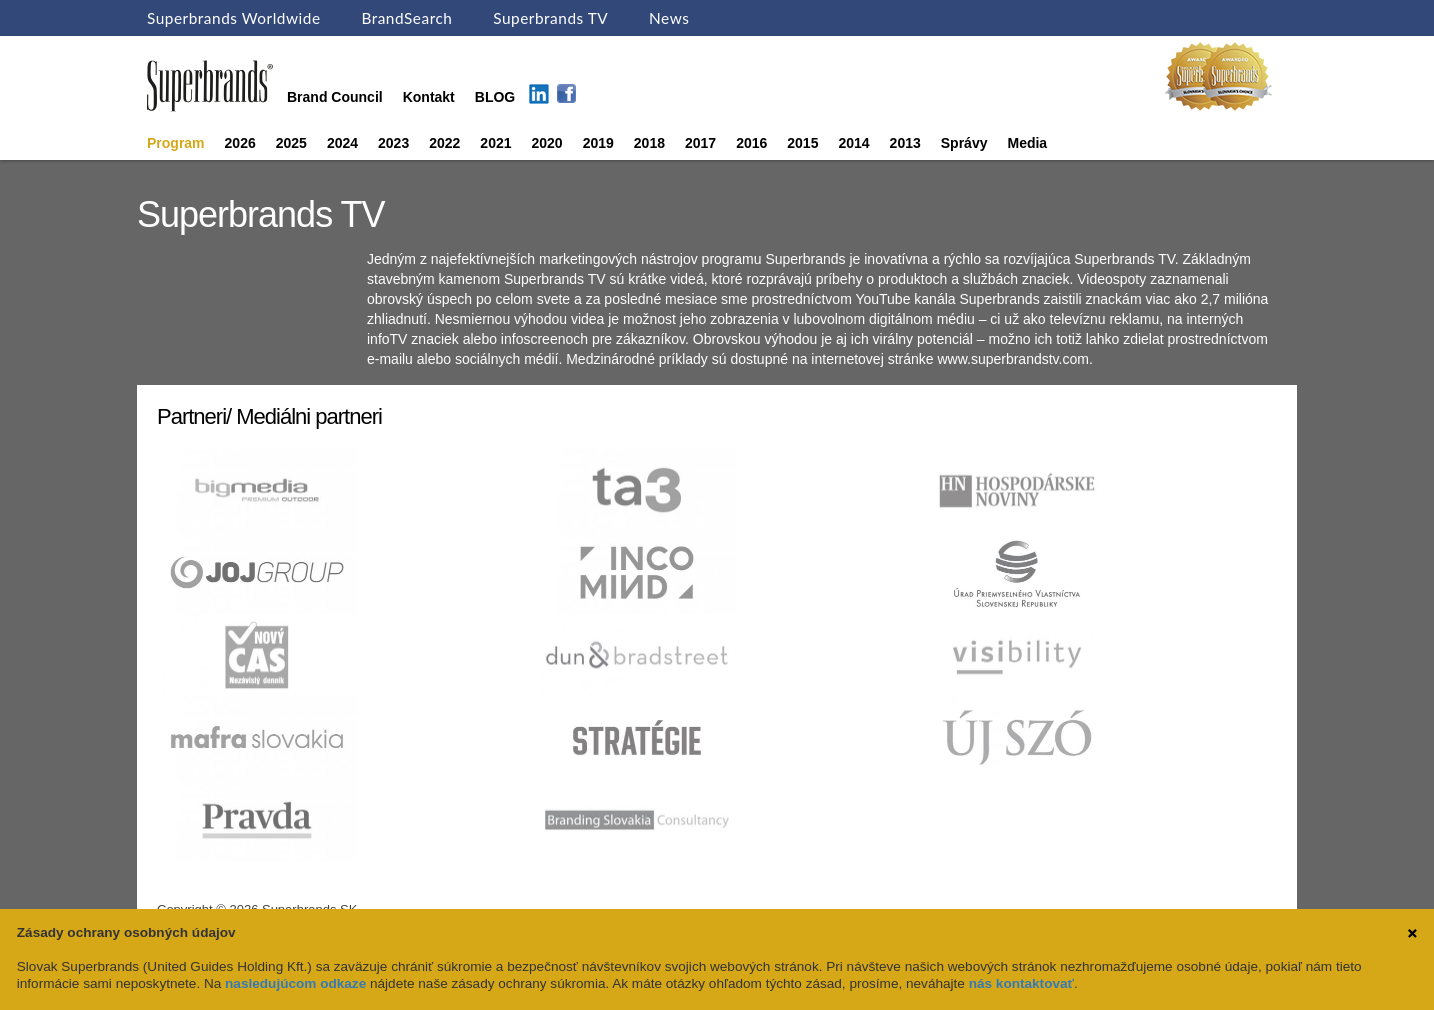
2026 (240, 143)
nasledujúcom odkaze (295, 983)
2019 (598, 143)
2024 (342, 143)
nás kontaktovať (1021, 983)
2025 (291, 143)
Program (176, 143)
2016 (751, 143)
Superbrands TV (550, 18)
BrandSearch (406, 18)
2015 (802, 143)
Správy (964, 143)
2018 (649, 143)
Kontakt (429, 97)
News (669, 18)
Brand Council (335, 97)
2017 (700, 143)
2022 (444, 143)
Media (1027, 143)
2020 (547, 143)
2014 (853, 143)
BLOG (495, 97)
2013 (905, 143)
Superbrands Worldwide (234, 18)
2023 (393, 143)
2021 (495, 143)
